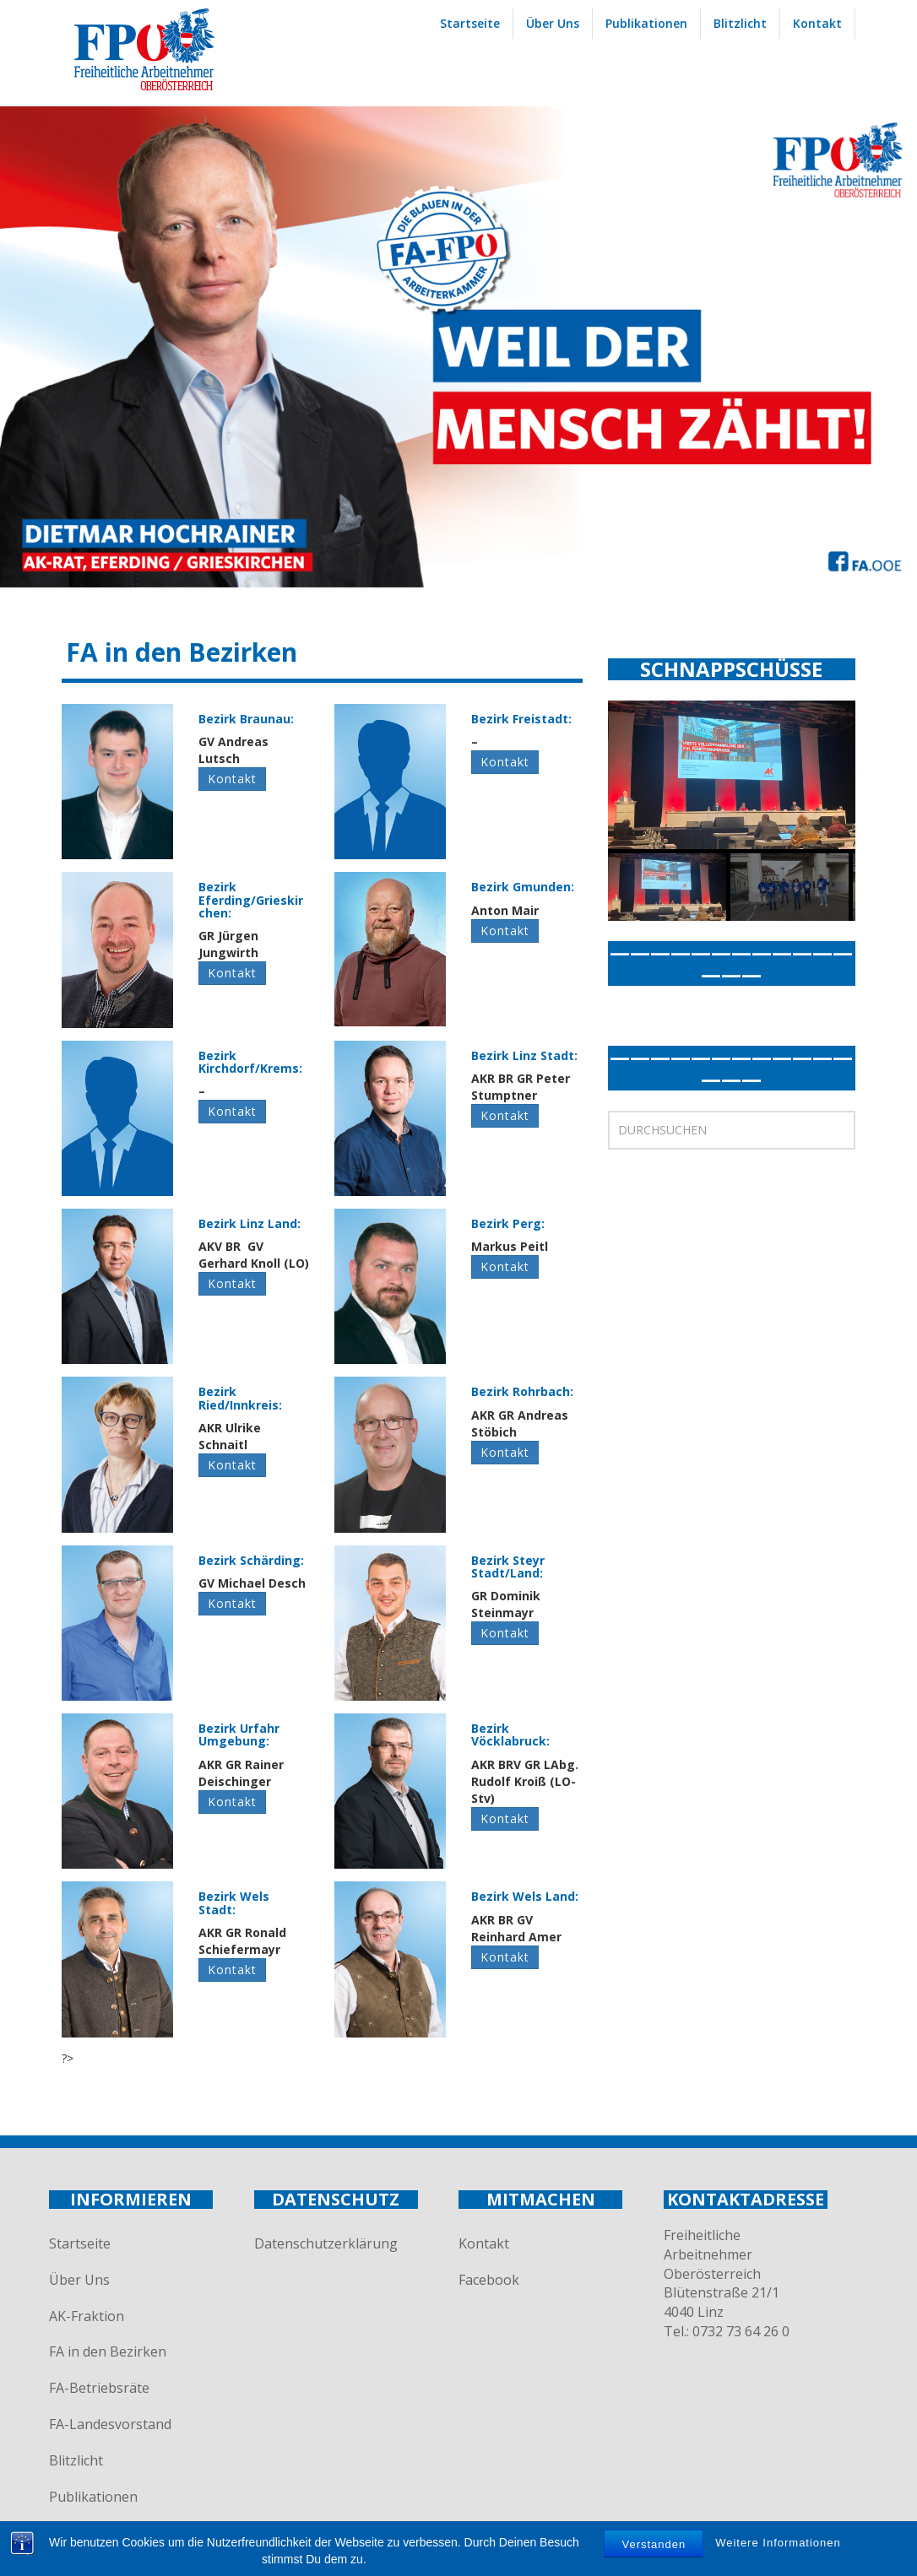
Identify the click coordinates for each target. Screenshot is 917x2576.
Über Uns (552, 23)
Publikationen (646, 23)
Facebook (487, 2279)
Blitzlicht (740, 23)
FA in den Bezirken (106, 2351)
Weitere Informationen (778, 2542)
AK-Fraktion (84, 2316)
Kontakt (817, 23)
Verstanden (653, 2544)
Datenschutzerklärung (324, 2243)
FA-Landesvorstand (108, 2424)
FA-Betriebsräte (97, 2387)
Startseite (470, 23)
